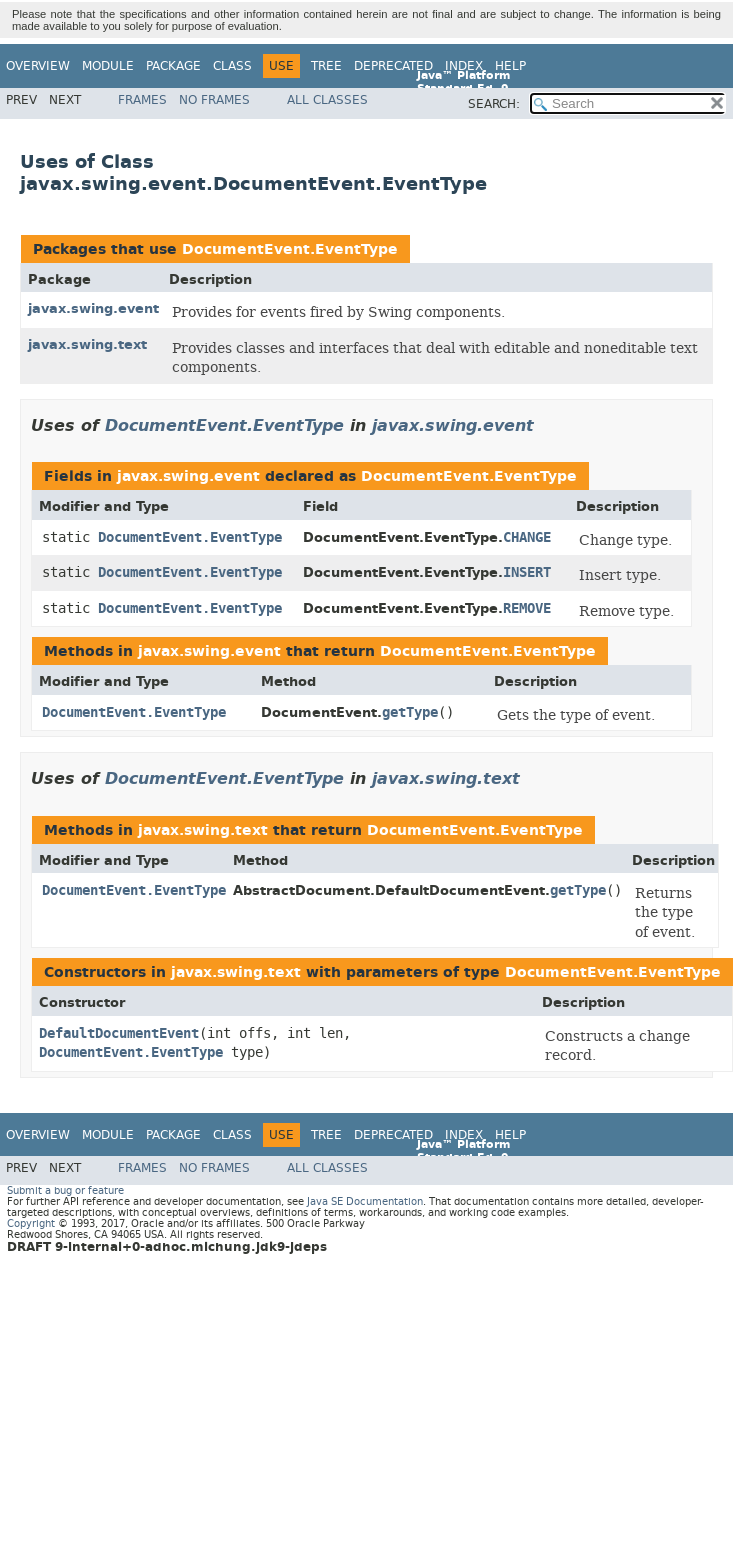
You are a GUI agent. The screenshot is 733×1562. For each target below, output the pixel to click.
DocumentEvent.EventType (290, 249)
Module (108, 66)
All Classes (327, 100)
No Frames (214, 100)
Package (173, 66)
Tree (326, 66)
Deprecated (393, 66)
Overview (38, 66)
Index (464, 66)
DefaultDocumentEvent (119, 1033)
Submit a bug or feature (65, 1190)
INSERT (527, 572)
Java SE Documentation (365, 1201)
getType (410, 712)
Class (232, 66)
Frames (142, 100)
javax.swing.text (87, 344)
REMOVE (527, 608)
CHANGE (527, 537)
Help (510, 66)
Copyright (31, 1223)
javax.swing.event (93, 308)
